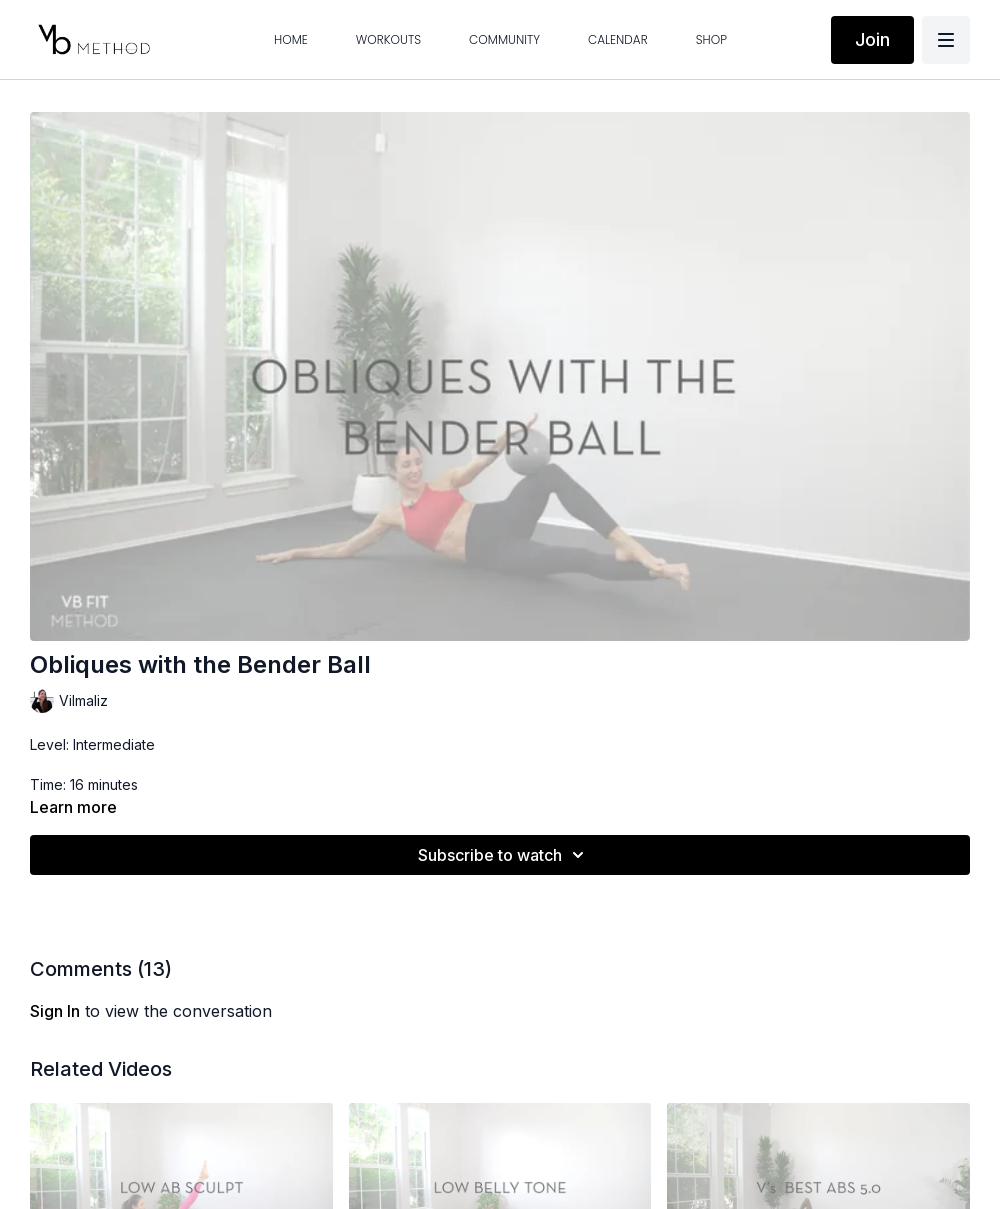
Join (872, 39)
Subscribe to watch (504, 855)
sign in (55, 1011)
